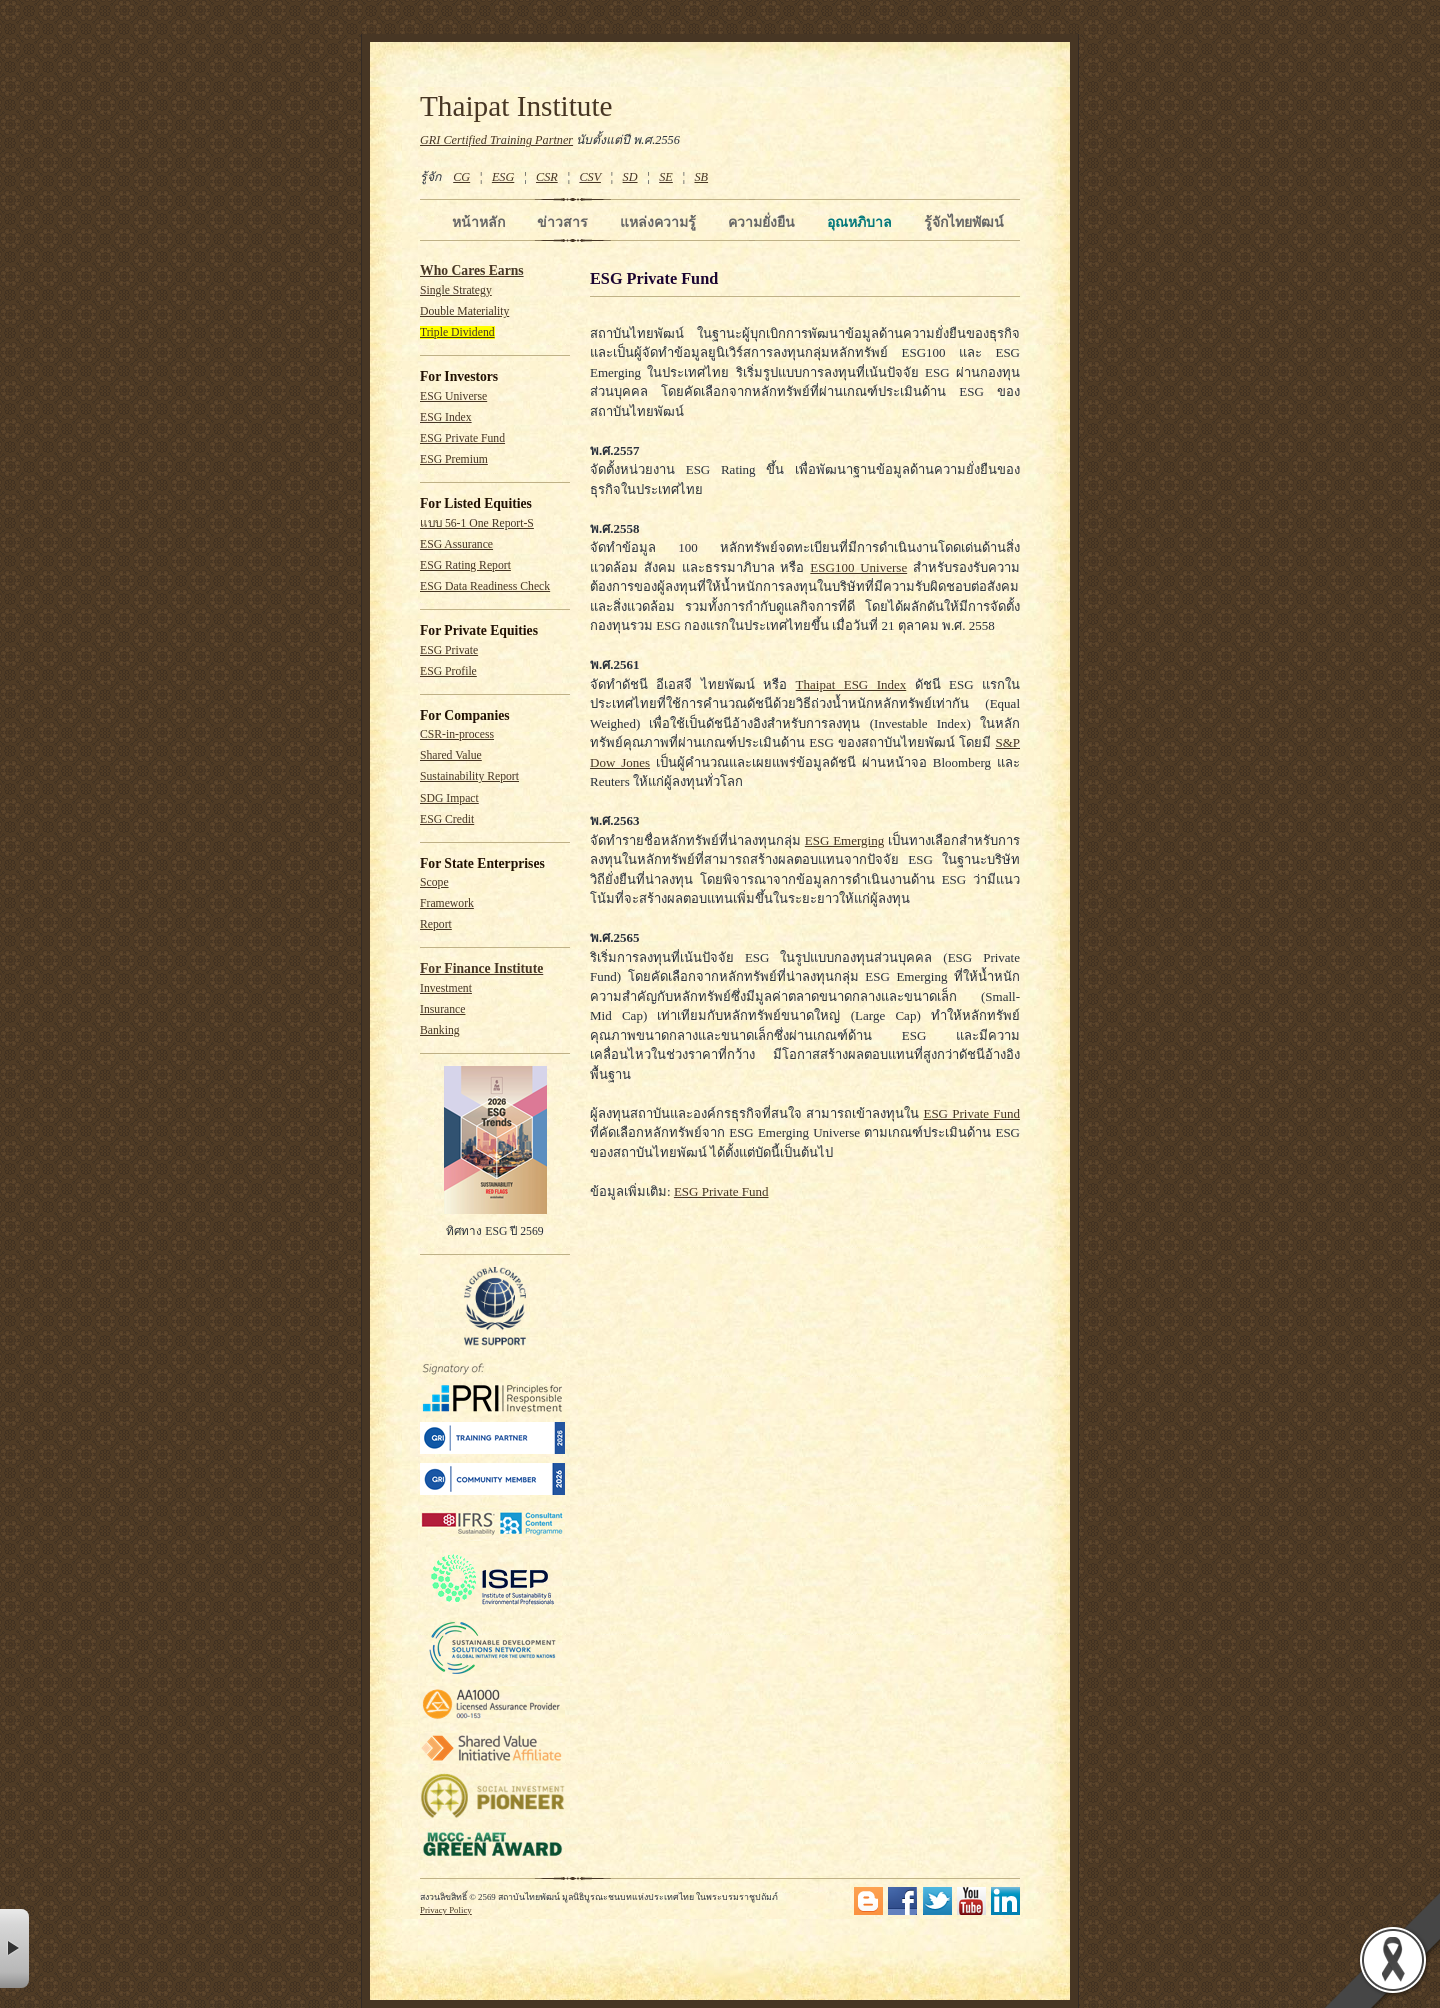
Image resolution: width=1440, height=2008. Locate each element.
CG (461, 177)
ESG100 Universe (858, 567)
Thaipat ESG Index (851, 684)
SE (666, 177)
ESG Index (446, 417)
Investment (446, 988)
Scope (434, 882)
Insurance (442, 1009)
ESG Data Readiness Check (485, 586)
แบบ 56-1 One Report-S (477, 523)
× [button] (14, 1948)
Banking (440, 1030)
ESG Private (449, 650)
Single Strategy (456, 290)
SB (702, 177)
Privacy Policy (446, 1910)
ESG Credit (447, 819)
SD (630, 177)
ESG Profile (448, 671)
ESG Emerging (844, 840)
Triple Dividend (457, 332)
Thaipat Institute (516, 106)
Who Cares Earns (472, 270)
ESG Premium (454, 459)
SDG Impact (449, 798)
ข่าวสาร (562, 222)
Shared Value (451, 755)
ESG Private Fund (462, 438)
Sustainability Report (469, 776)
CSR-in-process (457, 734)
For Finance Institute (481, 968)
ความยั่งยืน (761, 222)
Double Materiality (464, 311)
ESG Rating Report (465, 565)
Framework (447, 903)
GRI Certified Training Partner (496, 140)
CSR (547, 177)
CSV (590, 177)
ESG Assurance (456, 544)
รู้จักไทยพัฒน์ (964, 222)
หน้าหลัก (478, 222)
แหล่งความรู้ (658, 222)
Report (436, 924)
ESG (503, 177)
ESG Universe (453, 396)
